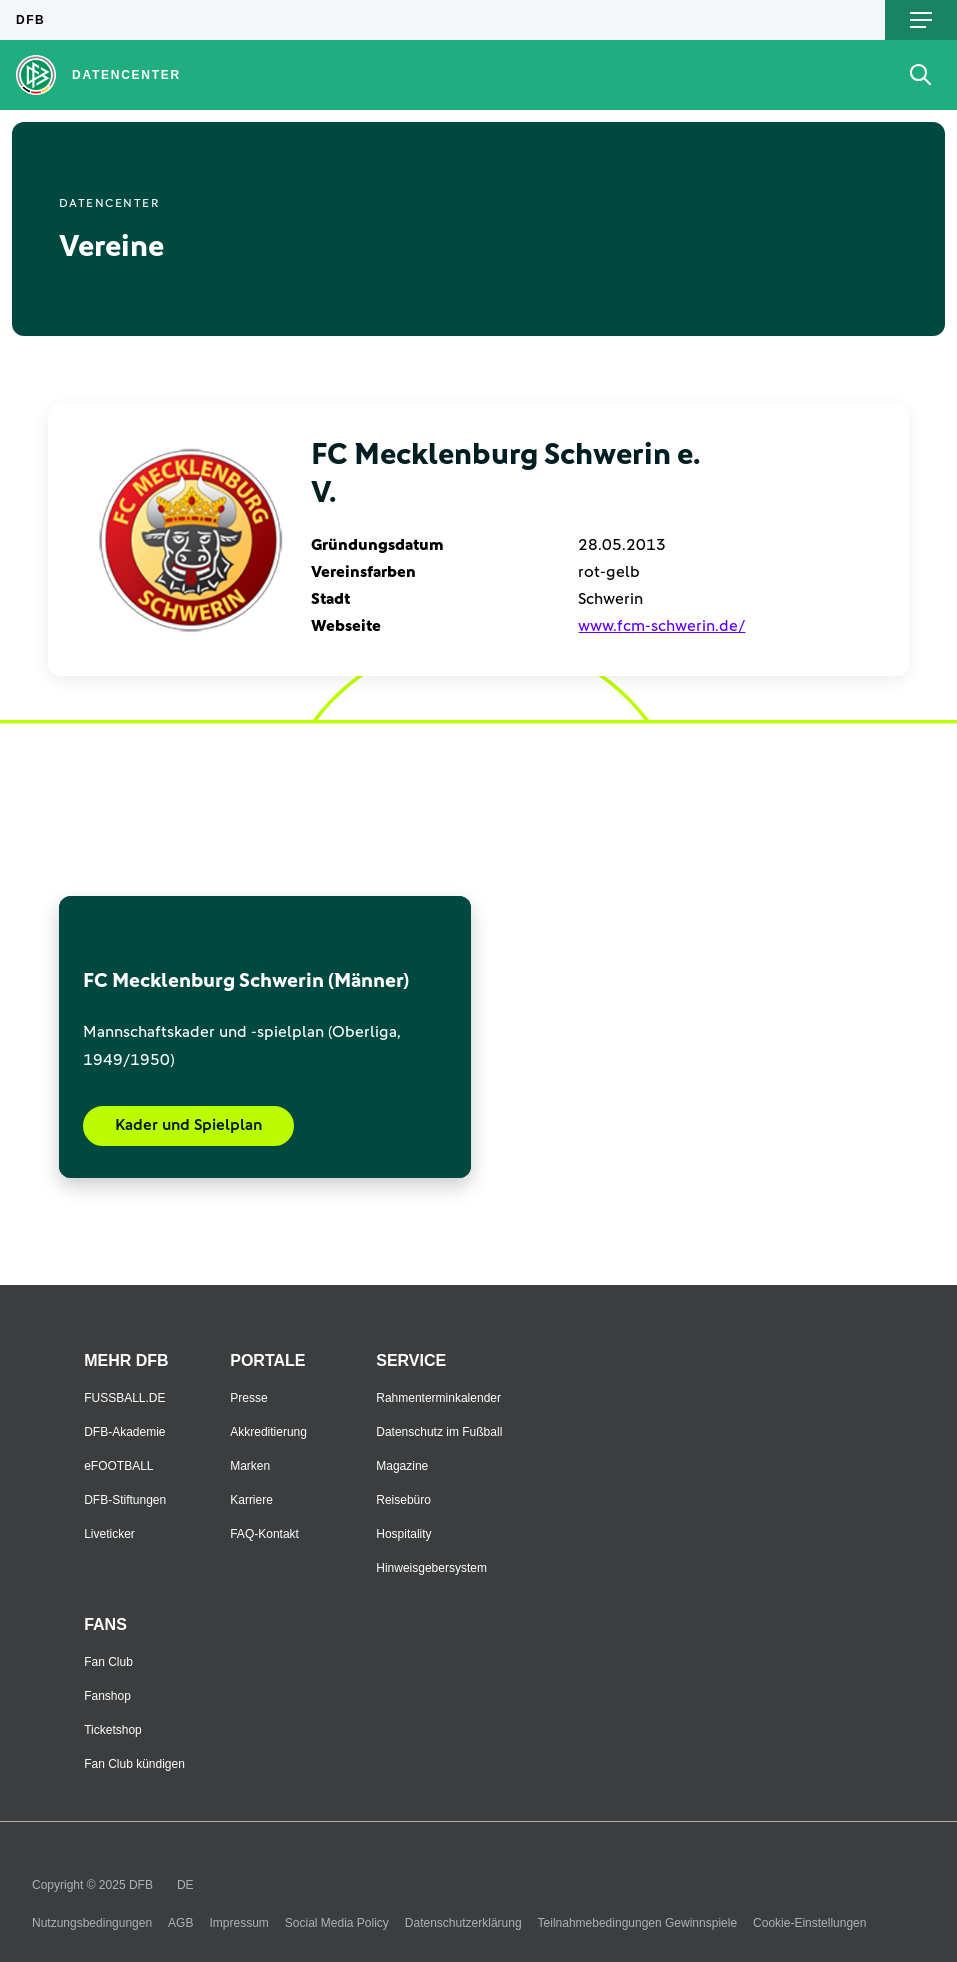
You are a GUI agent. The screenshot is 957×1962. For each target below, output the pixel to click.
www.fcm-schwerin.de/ (661, 626)
